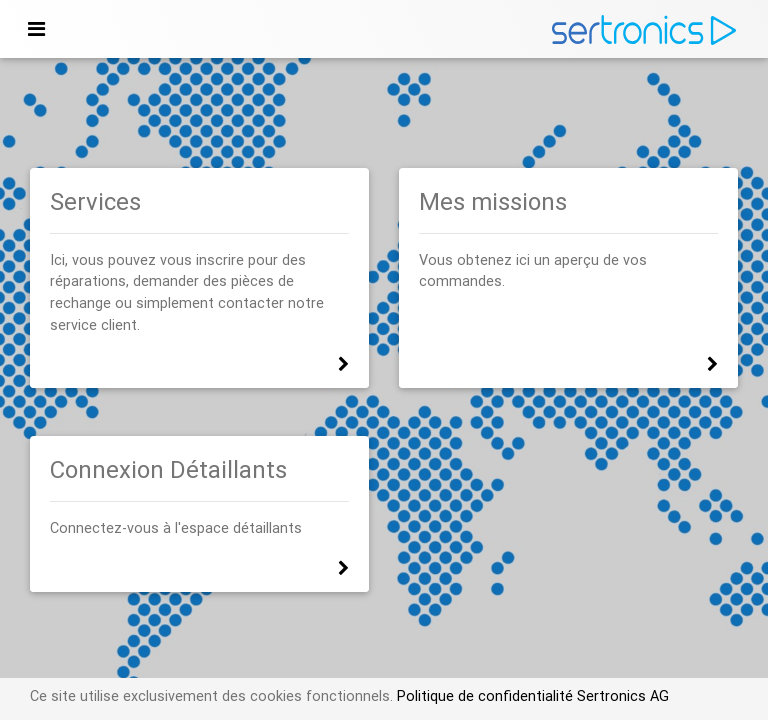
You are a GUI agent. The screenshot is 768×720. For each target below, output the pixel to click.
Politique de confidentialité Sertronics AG (531, 696)
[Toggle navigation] (36, 29)
